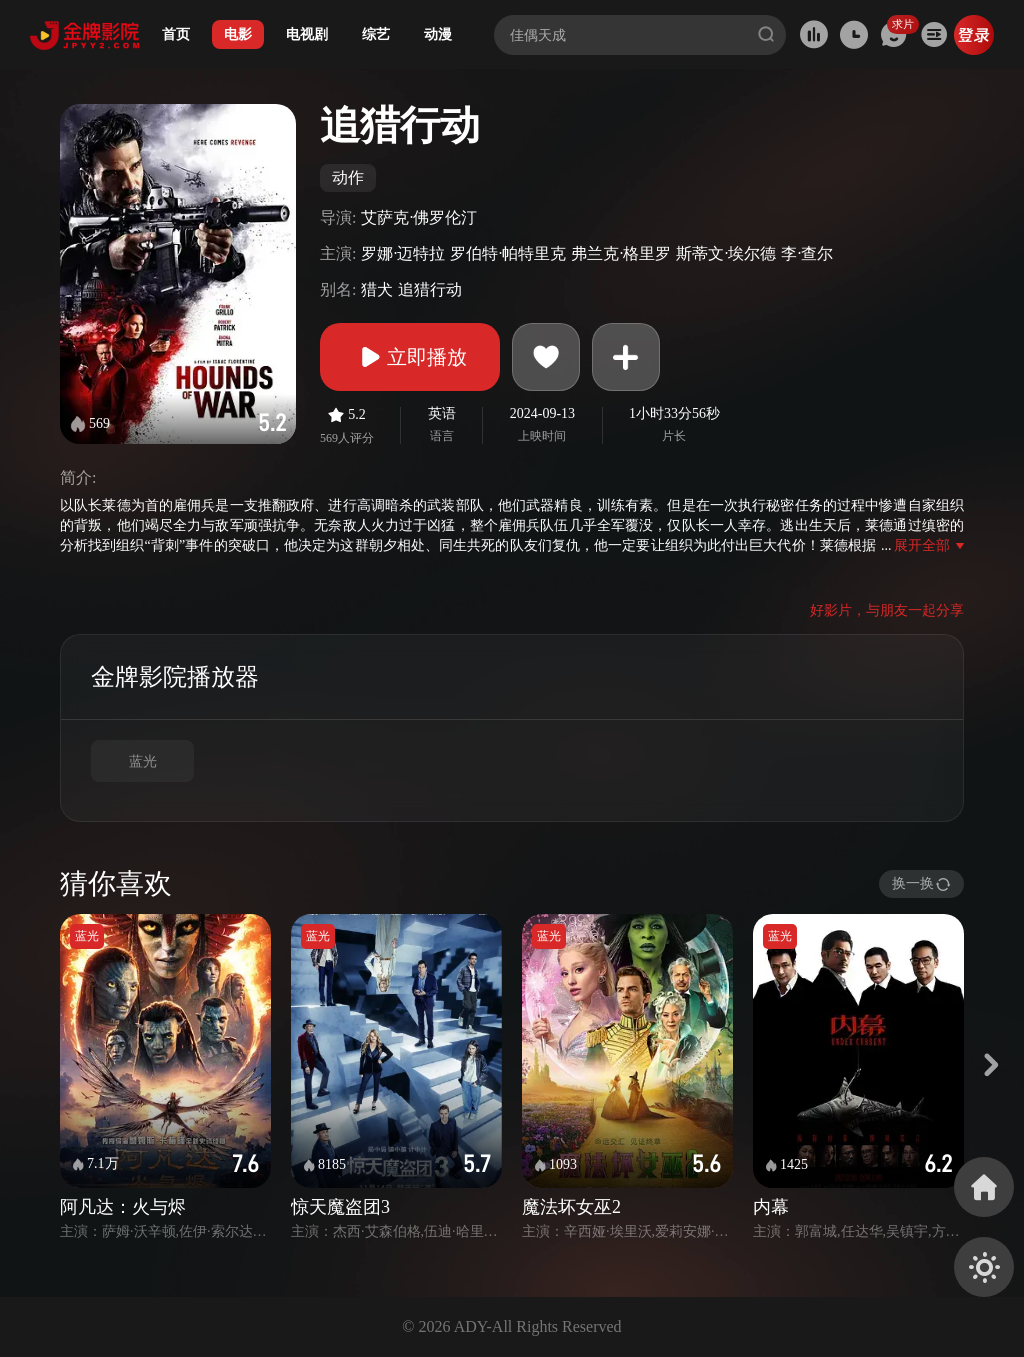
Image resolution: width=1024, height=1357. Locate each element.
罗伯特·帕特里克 (508, 253)
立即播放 (410, 357)
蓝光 (143, 761)
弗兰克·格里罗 (621, 253)
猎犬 (377, 289)
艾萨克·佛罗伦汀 (419, 217)
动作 (348, 177)
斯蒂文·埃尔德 (726, 253)
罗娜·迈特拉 (403, 253)
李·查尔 (807, 253)
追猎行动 (430, 289)
